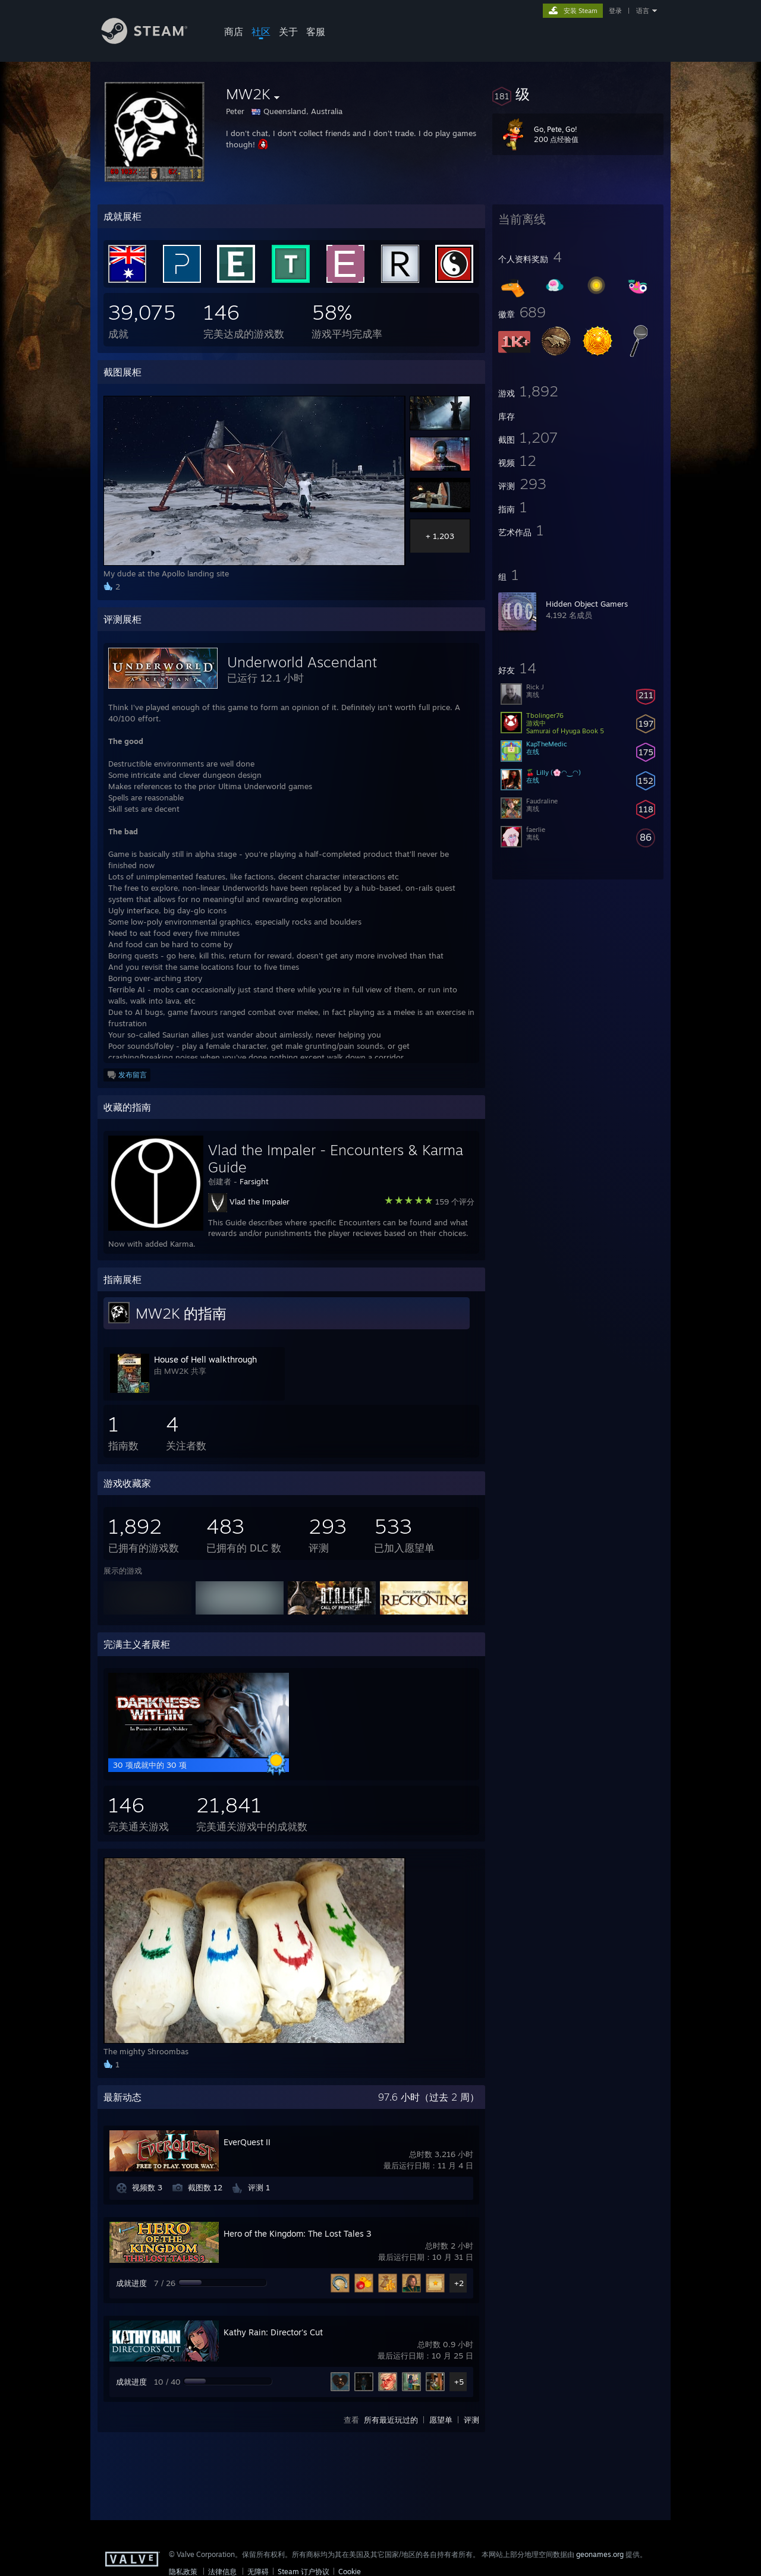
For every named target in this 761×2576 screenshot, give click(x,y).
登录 (615, 11)
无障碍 (258, 2571)
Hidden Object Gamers (587, 603)
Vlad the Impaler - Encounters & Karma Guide (335, 1158)
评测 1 (259, 2187)
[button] (577, 94)
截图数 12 (205, 2187)
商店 (233, 31)
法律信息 (222, 2571)
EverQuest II (247, 2142)
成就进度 (131, 2283)
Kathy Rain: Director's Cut (273, 2332)
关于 (288, 31)
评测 (471, 2419)
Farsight (254, 1181)
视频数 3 (147, 2187)
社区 (261, 31)
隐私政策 (183, 2571)
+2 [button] (459, 2283)
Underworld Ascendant (302, 662)
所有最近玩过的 (391, 2419)
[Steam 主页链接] (153, 41)
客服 (315, 31)
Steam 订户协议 (303, 2571)
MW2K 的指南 (181, 1313)
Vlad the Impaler (259, 1201)
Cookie (349, 2571)
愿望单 (440, 2419)
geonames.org (600, 2554)
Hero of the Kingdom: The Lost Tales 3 (298, 2233)
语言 (642, 11)
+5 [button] (459, 2381)
